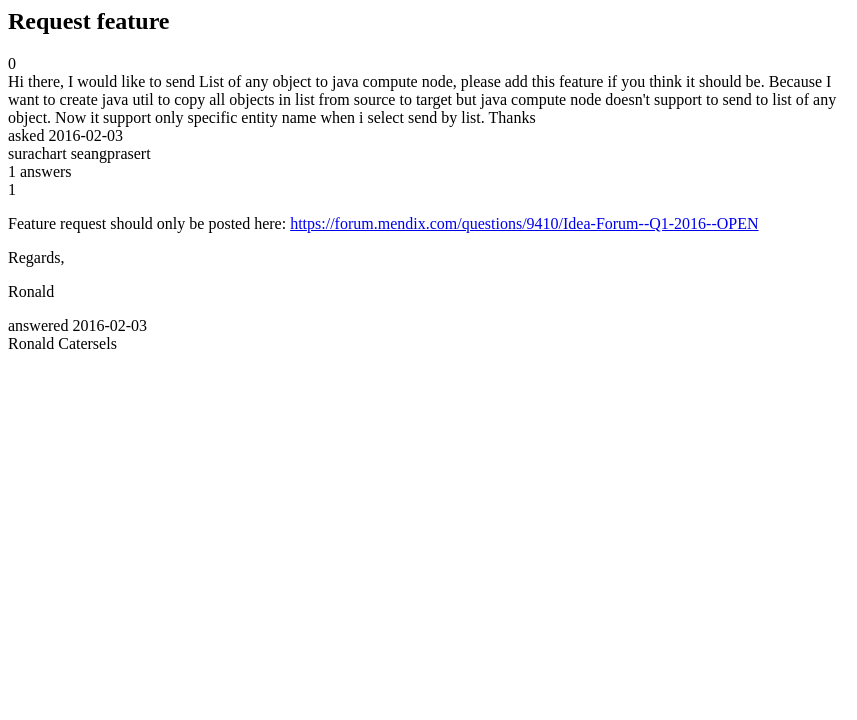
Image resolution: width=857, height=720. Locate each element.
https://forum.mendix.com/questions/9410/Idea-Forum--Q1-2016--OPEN (524, 223)
